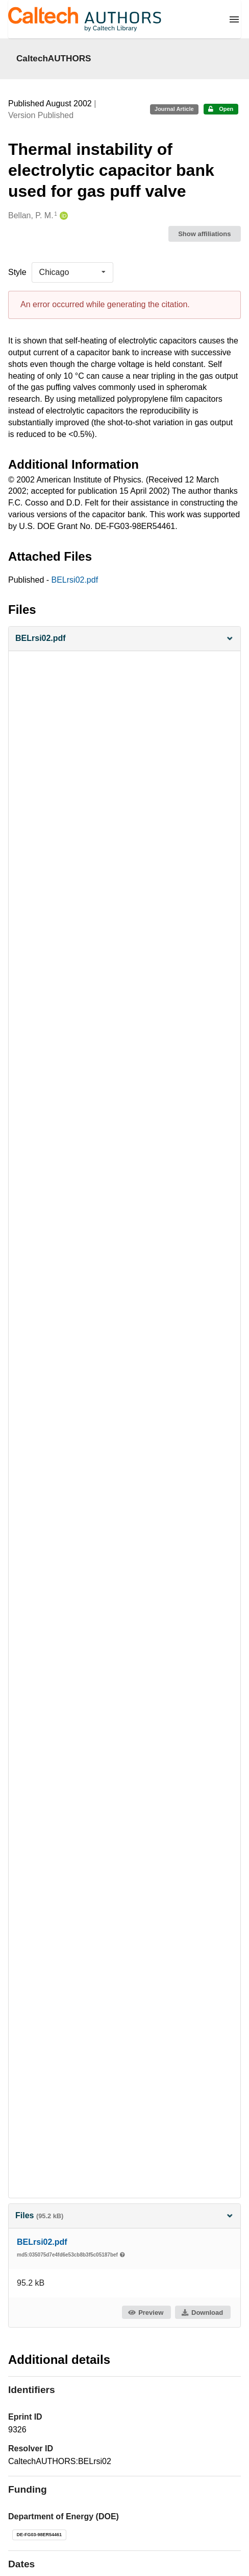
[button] (124, 638)
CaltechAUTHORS (53, 58)
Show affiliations (204, 234)
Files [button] (124, 2215)
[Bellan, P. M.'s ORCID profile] (62, 216)
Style (17, 272)
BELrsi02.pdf (75, 580)
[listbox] (72, 272)
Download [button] (202, 2312)
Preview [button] (145, 2312)
